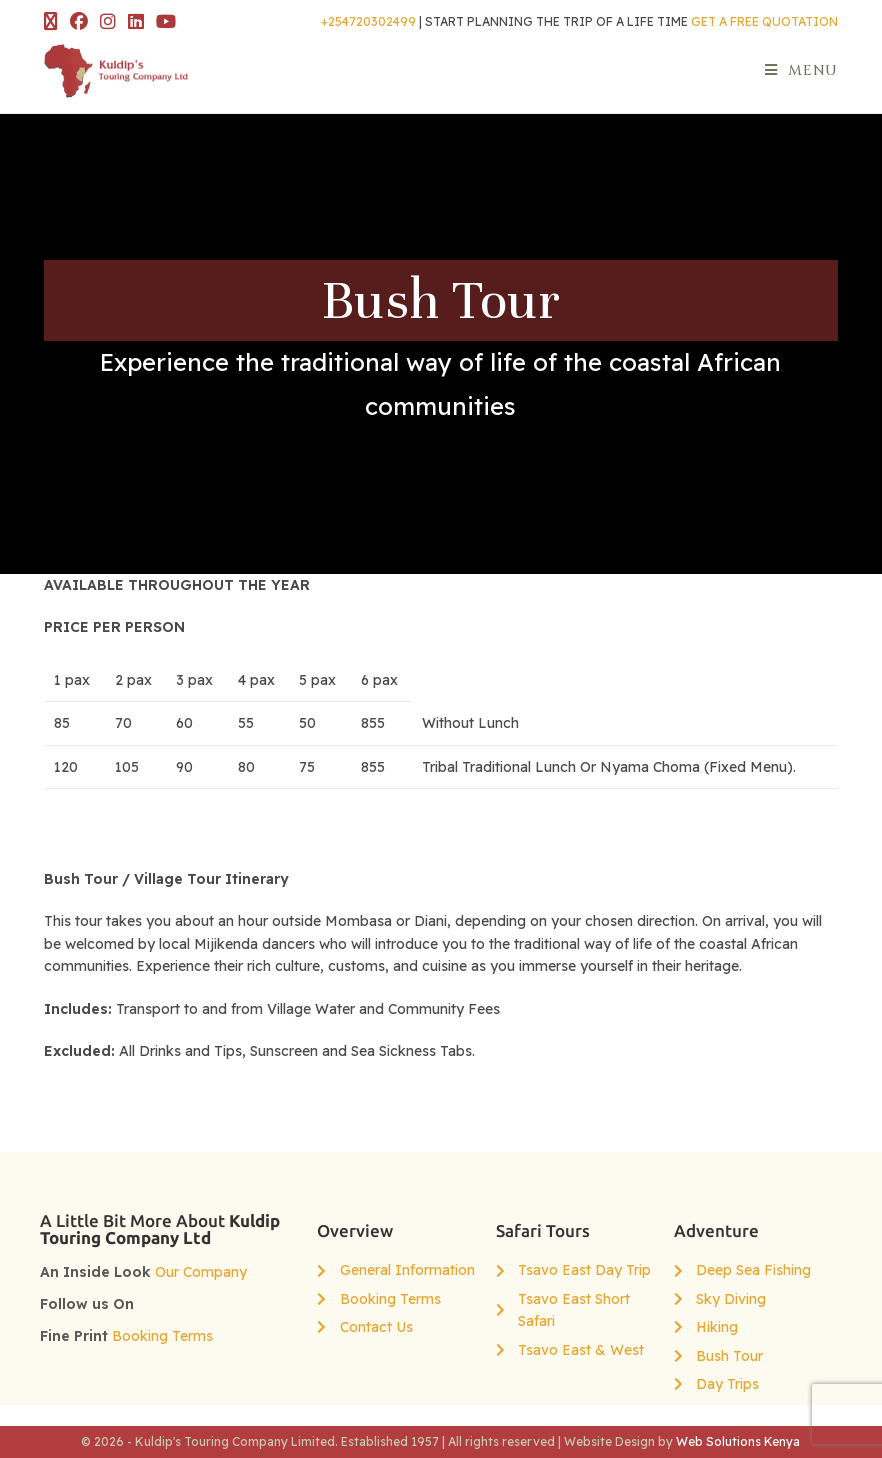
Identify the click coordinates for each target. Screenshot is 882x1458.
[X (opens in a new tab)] (54, 22)
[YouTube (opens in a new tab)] (166, 22)
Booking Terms (162, 1336)
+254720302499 (368, 21)
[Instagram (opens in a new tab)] (108, 22)
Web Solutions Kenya (738, 1441)
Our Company (201, 1272)
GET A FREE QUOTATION (764, 21)
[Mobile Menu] (801, 70)
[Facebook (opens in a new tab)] (79, 22)
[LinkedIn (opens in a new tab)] (136, 22)
